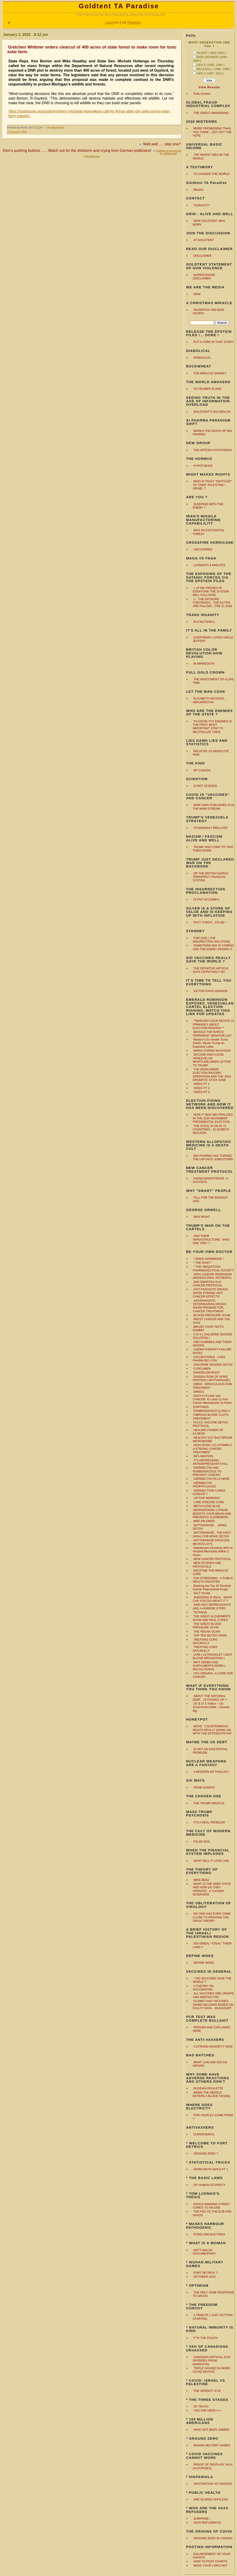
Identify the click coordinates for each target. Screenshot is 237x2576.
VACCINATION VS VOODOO (212, 2483)
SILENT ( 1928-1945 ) (210, 53)
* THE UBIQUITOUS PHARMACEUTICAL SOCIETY (213, 1268)
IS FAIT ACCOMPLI (206, 899)
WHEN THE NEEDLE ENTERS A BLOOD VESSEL (212, 2094)
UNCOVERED (202, 549)
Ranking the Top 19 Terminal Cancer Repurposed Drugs (212, 1587)
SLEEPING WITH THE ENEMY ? (208, 505)
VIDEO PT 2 (201, 1088)
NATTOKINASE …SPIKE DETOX (210, 1526)
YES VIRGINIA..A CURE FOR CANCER (213, 1675)
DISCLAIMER (202, 255)
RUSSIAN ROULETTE (208, 2088)
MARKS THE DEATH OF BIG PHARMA (212, 432)
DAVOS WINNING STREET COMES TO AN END (211, 2205)
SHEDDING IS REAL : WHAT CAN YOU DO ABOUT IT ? (212, 1599)
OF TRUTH (200, 2406)
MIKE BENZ (201, 1880)
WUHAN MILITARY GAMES (211, 2445)
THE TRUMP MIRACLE (209, 1803)
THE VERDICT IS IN (207, 2391)
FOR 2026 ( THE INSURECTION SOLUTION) (211, 939)
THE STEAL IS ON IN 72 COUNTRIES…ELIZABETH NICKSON (211, 1129)
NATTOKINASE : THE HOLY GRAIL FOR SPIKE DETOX (212, 1534)
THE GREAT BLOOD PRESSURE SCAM (207, 1625)
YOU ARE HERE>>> (207, 2410)
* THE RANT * (202, 1262)
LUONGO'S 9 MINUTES (209, 565)
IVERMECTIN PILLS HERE (211, 1478)
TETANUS (200, 1612)
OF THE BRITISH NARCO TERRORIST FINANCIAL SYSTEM (210, 877)
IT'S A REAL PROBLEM (209, 1822)
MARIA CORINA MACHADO (212, 1050)
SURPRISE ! (201, 2518)
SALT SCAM (201, 1593)
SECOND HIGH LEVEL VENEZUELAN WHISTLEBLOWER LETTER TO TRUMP (212, 1060)
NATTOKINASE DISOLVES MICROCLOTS (211, 1541)
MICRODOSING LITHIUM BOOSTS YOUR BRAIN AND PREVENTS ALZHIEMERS (212, 1513)
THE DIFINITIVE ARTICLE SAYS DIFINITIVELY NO (210, 970)
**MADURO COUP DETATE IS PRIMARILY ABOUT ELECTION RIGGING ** (213, 1024)
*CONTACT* (201, 205)
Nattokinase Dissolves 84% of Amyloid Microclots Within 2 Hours (213, 1551)
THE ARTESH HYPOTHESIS (212, 450)
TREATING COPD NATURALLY (205, 1641)
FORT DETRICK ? (205, 2272)
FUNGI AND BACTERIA (209, 2234)
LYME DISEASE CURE (208, 1502)
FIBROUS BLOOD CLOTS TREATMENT (210, 1416)
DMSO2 (198, 1391)
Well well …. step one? (162, 144)
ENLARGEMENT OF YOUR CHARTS (211, 2555)
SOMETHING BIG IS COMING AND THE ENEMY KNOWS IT (213, 947)
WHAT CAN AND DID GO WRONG (210, 2063)
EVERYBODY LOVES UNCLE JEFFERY (213, 639)
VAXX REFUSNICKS (207, 2522)
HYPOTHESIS (203, 465)
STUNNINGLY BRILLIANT (210, 828)
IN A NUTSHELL (204, 621)
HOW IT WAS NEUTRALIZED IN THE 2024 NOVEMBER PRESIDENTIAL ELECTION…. (213, 1118)
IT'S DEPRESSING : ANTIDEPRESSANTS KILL (210, 1462)
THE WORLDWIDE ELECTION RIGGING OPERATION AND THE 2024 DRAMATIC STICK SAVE (212, 1075)
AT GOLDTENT (203, 240)
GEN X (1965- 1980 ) (210, 65)
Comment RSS (17, 132)
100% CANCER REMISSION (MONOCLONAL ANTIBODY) (212, 1276)
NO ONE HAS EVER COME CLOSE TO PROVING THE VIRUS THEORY (212, 1917)
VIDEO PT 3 (201, 1092)
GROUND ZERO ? (205, 2153)
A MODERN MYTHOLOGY (211, 1771)
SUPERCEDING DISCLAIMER (204, 276)
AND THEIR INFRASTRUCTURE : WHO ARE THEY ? (211, 1239)
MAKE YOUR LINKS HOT (210, 2565)
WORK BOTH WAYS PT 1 (210, 2169)
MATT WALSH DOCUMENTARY (204, 2251)
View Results (209, 87)
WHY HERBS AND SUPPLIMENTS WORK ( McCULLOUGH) (209, 1665)
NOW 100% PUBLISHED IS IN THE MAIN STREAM (213, 806)
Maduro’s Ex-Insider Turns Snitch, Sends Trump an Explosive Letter (210, 1043)
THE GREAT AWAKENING (211, 113)
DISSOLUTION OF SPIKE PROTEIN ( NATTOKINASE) (211, 1378)
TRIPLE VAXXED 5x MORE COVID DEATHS (211, 2369)
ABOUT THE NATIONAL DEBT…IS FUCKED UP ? (210, 1697)
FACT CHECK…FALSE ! (209, 922)
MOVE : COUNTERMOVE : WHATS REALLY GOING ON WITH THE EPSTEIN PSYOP (212, 1729)
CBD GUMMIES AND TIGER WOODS (212, 1343)
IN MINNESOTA (204, 663)
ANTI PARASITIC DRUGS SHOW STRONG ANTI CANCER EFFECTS (210, 1293)
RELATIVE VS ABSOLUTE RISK (211, 752)
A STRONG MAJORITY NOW (213, 2046)
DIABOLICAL (202, 357)
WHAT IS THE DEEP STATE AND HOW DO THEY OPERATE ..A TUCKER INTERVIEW (212, 1889)
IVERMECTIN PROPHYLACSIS (204, 1484)
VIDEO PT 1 (201, 1084)
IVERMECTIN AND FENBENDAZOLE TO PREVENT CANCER (207, 1471)
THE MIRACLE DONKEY (210, 373)
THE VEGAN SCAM (206, 1631)
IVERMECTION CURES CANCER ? (209, 1492)
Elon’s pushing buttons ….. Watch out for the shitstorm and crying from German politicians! (77, 151)
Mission (198, 189)
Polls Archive (201, 93)
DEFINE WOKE (203, 1962)
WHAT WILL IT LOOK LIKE (211, 1860)
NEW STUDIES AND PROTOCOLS (207, 1564)
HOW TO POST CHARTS (210, 2561)
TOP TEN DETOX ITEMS (210, 1635)
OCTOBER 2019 (204, 2276)
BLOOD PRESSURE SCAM (211, 1315)
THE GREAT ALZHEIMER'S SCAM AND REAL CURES (211, 1618)
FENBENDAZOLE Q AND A (211, 1411)
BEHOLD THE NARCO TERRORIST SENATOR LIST (212, 1033)
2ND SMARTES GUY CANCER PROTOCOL (208, 1283)
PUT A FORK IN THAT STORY (213, 342)
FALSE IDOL (201, 1841)
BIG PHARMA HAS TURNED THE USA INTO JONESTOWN (213, 1157)
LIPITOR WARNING (206, 1498)
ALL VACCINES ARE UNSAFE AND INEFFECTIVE (213, 1995)
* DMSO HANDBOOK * (208, 1259)
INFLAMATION (203, 1456)
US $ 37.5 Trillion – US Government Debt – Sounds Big (211, 1707)
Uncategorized (55, 127)
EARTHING (201, 1407)
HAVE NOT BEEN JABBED (211, 2429)
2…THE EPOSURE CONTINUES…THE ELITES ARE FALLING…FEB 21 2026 (212, 602)
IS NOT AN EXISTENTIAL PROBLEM (210, 1750)
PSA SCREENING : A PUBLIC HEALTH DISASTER (213, 1579)
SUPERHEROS (203, 2134)
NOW (197, 294)
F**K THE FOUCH (205, 2338)
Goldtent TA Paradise (119, 6)
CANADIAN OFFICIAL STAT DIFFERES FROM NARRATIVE (212, 2360)
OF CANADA (202, 770)
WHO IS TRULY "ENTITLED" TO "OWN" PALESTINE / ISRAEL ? (212, 484)
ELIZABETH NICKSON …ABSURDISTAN (210, 700)
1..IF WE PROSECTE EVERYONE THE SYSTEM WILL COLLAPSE (211, 591)
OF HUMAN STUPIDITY (209, 2185)
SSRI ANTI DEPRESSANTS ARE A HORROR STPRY (212, 1606)
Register (134, 22)
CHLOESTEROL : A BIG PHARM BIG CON (209, 1358)
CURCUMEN (202, 1368)
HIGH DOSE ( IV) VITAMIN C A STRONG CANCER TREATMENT (212, 1448)
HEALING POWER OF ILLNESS (208, 1431)
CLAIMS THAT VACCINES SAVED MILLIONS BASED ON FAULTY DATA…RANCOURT (213, 2004)
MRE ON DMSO (204, 1521)
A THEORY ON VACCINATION (203, 1987)
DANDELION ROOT (206, 1372)
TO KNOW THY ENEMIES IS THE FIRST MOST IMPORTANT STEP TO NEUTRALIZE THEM (212, 727)
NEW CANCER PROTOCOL (212, 1559)
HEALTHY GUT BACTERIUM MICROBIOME (212, 1439)
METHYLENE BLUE (206, 1506)
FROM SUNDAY (204, 1787)
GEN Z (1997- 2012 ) (210, 73)
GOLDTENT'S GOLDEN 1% (212, 411)
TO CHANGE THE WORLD (211, 174)
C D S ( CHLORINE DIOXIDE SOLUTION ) (212, 1336)
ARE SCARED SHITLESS (210, 2499)
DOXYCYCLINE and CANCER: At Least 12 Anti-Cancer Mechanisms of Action (212, 1399)
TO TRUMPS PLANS (207, 389)
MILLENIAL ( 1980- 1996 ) (213, 69)
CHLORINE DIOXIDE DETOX (213, 1364)
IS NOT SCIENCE (205, 785)
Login (109, 22)
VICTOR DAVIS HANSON (210, 991)
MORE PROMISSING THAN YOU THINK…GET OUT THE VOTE (212, 132)
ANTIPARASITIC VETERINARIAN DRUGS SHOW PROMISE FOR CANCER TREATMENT (209, 1306)
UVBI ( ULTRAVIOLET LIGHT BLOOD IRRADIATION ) (212, 1656)
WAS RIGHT (201, 1216)
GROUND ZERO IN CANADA (213, 2538)
